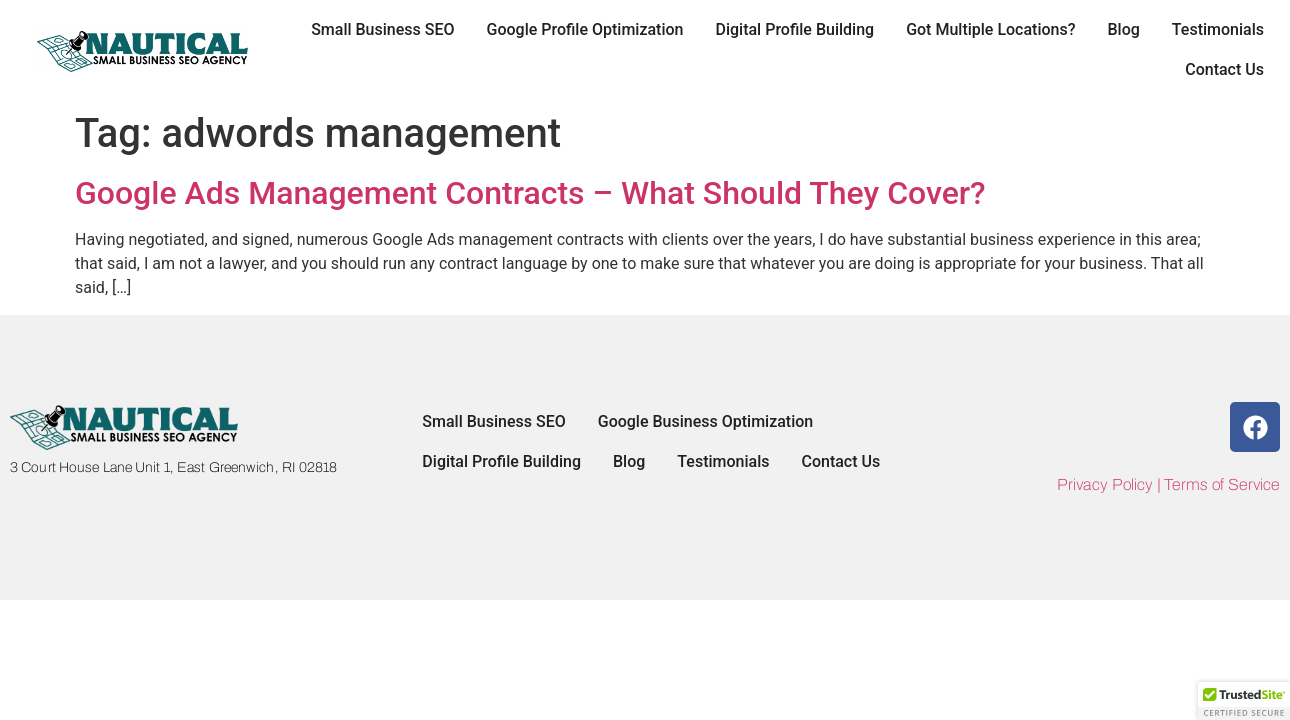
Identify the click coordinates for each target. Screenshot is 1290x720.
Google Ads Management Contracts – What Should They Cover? (530, 193)
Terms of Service (1222, 484)
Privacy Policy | (1110, 484)
